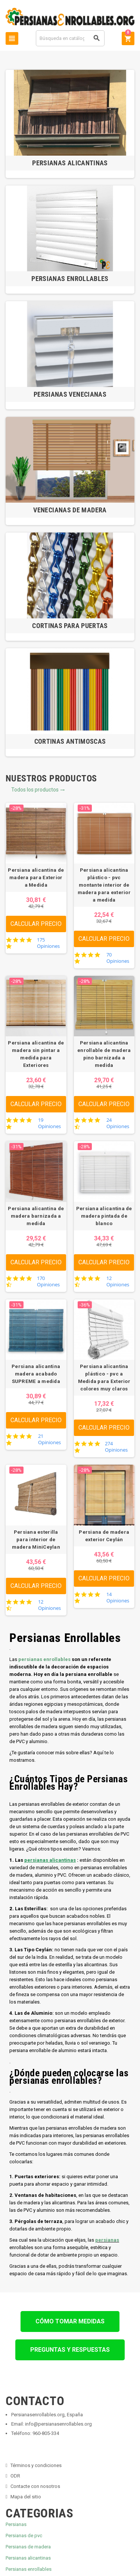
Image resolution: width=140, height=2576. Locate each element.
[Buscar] (70, 38)
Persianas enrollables (29, 2569)
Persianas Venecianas (70, 394)
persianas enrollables (44, 1659)
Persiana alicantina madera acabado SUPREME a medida (36, 1374)
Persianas (16, 2524)
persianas (107, 2240)
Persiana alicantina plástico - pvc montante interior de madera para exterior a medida (104, 885)
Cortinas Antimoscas (70, 741)
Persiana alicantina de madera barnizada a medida (36, 1216)
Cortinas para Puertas (70, 626)
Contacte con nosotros (35, 2486)
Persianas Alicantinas (70, 163)
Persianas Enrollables (70, 278)
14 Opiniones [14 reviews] (117, 1597)
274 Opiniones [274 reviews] (116, 1446)
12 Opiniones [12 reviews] (117, 1281)
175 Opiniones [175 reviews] (48, 943)
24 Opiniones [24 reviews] (117, 1123)
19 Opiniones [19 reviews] (49, 1123)
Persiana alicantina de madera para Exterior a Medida (36, 877)
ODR (15, 2476)
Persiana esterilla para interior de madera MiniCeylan (36, 1539)
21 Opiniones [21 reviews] (49, 1439)
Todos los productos (38, 790)
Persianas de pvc (24, 2535)
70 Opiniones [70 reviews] (117, 958)
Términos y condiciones (36, 2465)
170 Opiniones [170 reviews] (48, 1281)
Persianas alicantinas (28, 2558)
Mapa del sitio (25, 2496)
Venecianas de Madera (69, 510)
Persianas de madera (28, 2547)
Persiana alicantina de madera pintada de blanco (104, 1216)
